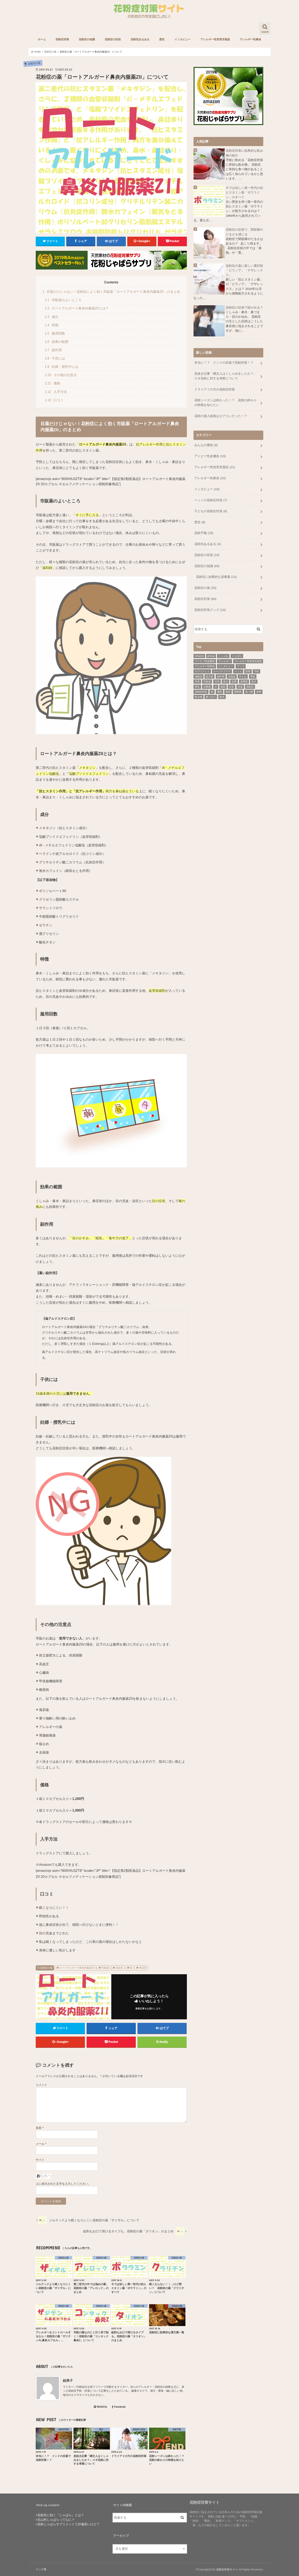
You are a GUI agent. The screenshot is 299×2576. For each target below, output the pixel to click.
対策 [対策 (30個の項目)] (197, 681)
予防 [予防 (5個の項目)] (256, 671)
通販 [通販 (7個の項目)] (219, 691)
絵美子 (68, 2380)
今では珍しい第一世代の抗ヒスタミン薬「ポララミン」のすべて (244, 192)
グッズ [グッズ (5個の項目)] (240, 666)
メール (41, 2143)
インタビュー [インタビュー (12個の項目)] (225, 666)
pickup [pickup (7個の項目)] (211, 656)
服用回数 (55, 333)
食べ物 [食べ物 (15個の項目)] (249, 691)
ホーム (42, 39)
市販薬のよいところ (63, 300)
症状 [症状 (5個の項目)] (231, 686)
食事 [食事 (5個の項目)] (258, 691)
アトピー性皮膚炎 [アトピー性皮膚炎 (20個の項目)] (205, 661)
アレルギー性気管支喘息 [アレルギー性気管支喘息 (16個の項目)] (248, 661)
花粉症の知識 (87, 39)
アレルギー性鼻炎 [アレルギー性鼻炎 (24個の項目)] (205, 666)
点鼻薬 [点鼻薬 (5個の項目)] (207, 686)
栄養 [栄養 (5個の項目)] (234, 681)
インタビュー (182, 39)
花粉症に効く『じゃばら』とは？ (60, 2515)
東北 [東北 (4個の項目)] (225, 681)
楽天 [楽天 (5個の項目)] (253, 681)
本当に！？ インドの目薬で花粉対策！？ (224, 362)
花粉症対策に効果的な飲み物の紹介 (244, 153)
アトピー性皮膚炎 (210, 456)
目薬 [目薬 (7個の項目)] (240, 686)
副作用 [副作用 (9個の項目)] (220, 676)
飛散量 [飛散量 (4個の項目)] (237, 691)
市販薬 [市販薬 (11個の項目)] (207, 681)
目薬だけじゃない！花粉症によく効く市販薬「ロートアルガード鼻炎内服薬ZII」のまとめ (111, 291)
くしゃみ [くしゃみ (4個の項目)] (223, 656)
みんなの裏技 (206, 445)
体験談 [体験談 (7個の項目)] (198, 676)
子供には (55, 358)
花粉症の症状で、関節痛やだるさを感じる (244, 232)
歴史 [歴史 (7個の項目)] (197, 686)
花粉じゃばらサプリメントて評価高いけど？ (68, 2524)
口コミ (54, 400)
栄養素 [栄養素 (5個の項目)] (244, 681)
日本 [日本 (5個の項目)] (216, 681)
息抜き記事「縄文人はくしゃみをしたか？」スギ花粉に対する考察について (225, 376)
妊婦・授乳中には (61, 366)
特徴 (51, 325)
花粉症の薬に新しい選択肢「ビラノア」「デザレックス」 (244, 270)
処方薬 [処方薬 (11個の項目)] (209, 676)
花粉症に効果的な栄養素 (216, 576)
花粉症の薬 (46, 1967)
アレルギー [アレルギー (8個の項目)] (224, 661)
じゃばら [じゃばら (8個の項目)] (237, 656)
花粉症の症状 (113, 39)
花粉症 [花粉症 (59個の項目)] (250, 686)
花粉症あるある (140, 39)
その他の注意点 (61, 375)
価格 (52, 383)
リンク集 (41, 2569)
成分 (51, 317)
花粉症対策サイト (227, 2569)
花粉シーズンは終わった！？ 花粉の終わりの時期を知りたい (225, 402)
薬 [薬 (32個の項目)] (212, 691)
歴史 (162, 39)
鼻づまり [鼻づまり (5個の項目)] (211, 696)
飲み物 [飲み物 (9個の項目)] (198, 696)
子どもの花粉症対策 (210, 511)
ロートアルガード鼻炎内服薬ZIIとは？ (77, 308)
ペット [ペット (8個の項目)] (238, 671)
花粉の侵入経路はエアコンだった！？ (220, 416)
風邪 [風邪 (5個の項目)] (227, 691)
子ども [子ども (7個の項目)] (242, 676)
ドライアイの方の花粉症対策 (214, 389)
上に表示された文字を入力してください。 (63, 2183)
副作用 (53, 350)
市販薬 (105, 1967)
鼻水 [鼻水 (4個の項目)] (221, 696)
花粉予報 (203, 533)
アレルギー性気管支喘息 (215, 39)
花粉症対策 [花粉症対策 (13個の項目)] (201, 691)
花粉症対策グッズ (210, 610)
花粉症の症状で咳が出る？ (244, 307)
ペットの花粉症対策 (210, 500)
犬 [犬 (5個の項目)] (215, 686)
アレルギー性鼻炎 (250, 39)
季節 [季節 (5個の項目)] (252, 676)
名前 (39, 2127)
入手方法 (56, 392)
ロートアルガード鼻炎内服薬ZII (76, 1967)
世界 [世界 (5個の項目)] (247, 671)
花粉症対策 (62, 39)
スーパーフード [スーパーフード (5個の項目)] (222, 671)
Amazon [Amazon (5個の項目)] (199, 656)
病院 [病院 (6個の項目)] (223, 686)
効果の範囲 (56, 341)
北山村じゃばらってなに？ (56, 2519)
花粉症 (119, 1967)
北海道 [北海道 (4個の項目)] (231, 676)
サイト (40, 2159)
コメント (41, 2084)
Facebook (119, 2406)
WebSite (100, 2406)
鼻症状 (143, 1967)
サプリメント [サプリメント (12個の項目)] (202, 671)
